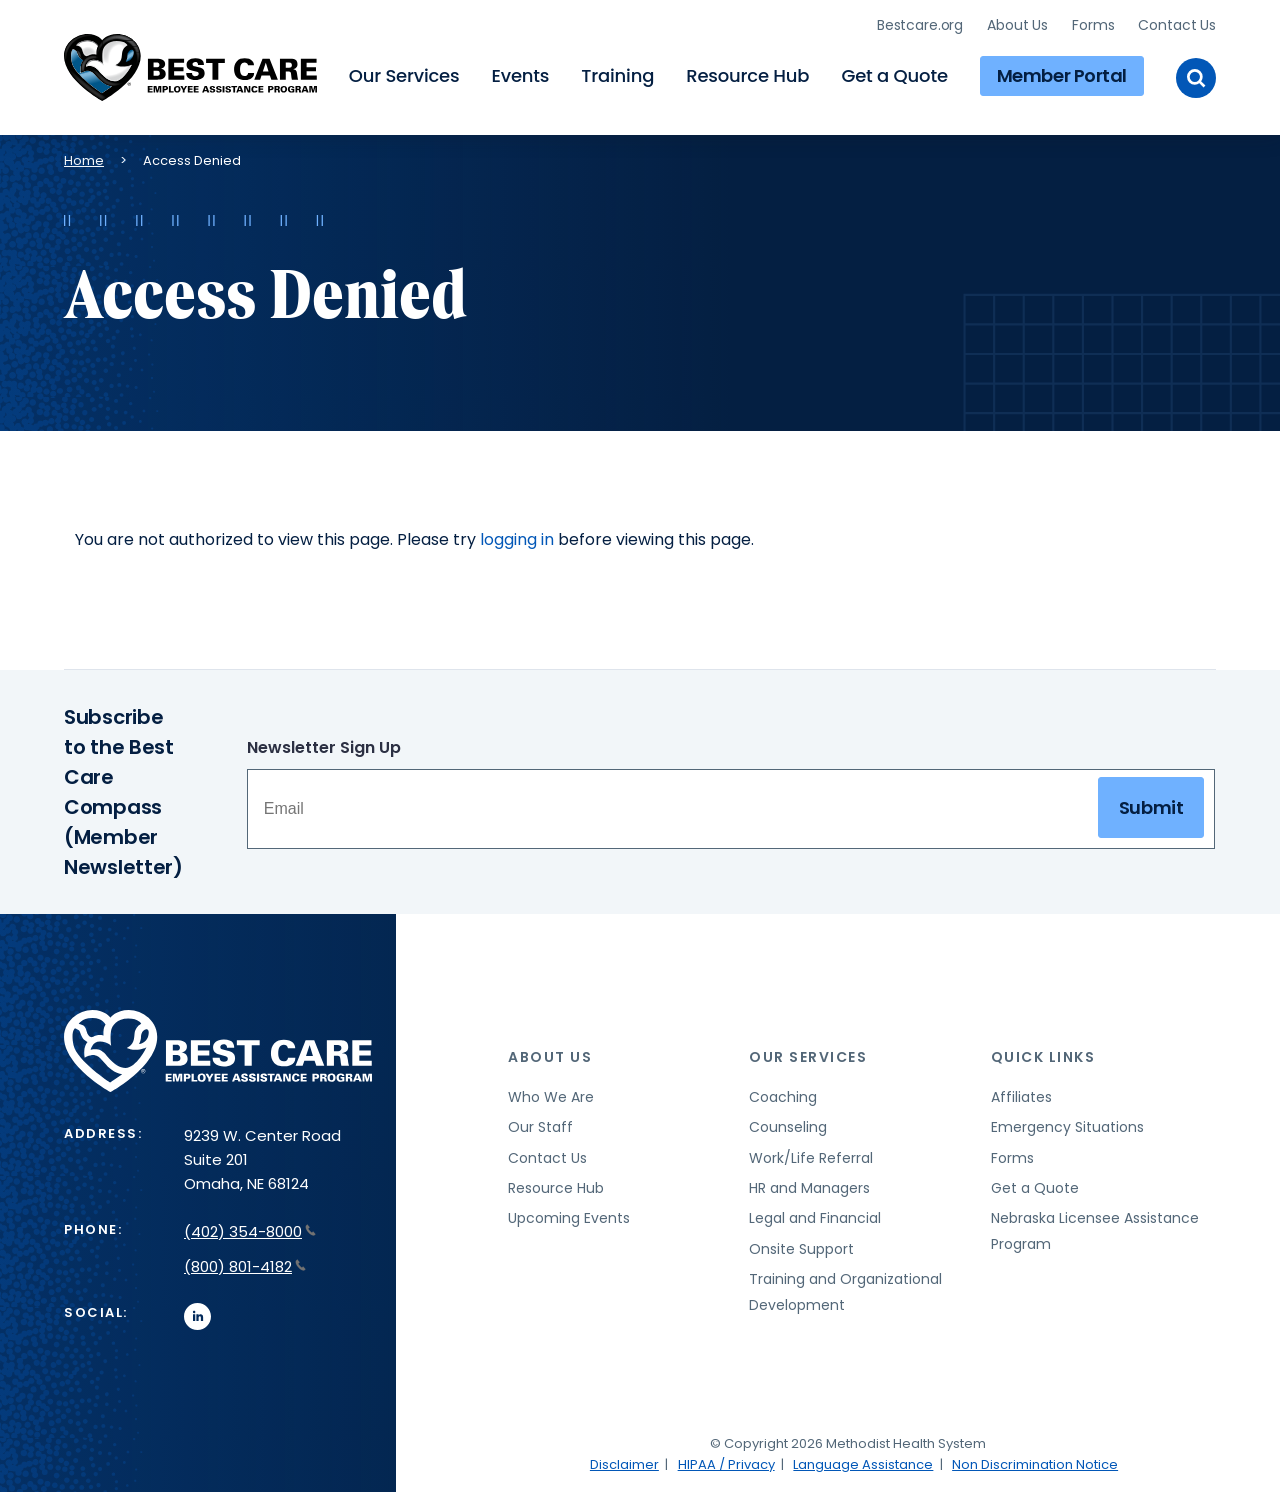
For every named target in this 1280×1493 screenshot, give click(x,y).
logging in (517, 539)
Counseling (788, 1127)
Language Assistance (863, 1464)
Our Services (404, 75)
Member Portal (1062, 75)
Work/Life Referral (811, 1158)
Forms (1093, 25)
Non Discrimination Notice (1035, 1464)
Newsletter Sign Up (324, 747)
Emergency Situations (1067, 1127)
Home (84, 160)
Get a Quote (894, 75)
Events (520, 75)
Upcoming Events (569, 1218)
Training (617, 75)
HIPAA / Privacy (726, 1464)
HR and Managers (809, 1188)
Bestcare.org (920, 25)
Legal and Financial (815, 1218)
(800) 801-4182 (245, 1266)
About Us (1017, 25)
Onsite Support (801, 1249)
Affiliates (1021, 1097)
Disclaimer (624, 1464)
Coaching (783, 1097)
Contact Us (1177, 25)
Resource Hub (747, 75)
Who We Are (551, 1097)
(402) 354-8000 (250, 1231)
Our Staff (540, 1127)
